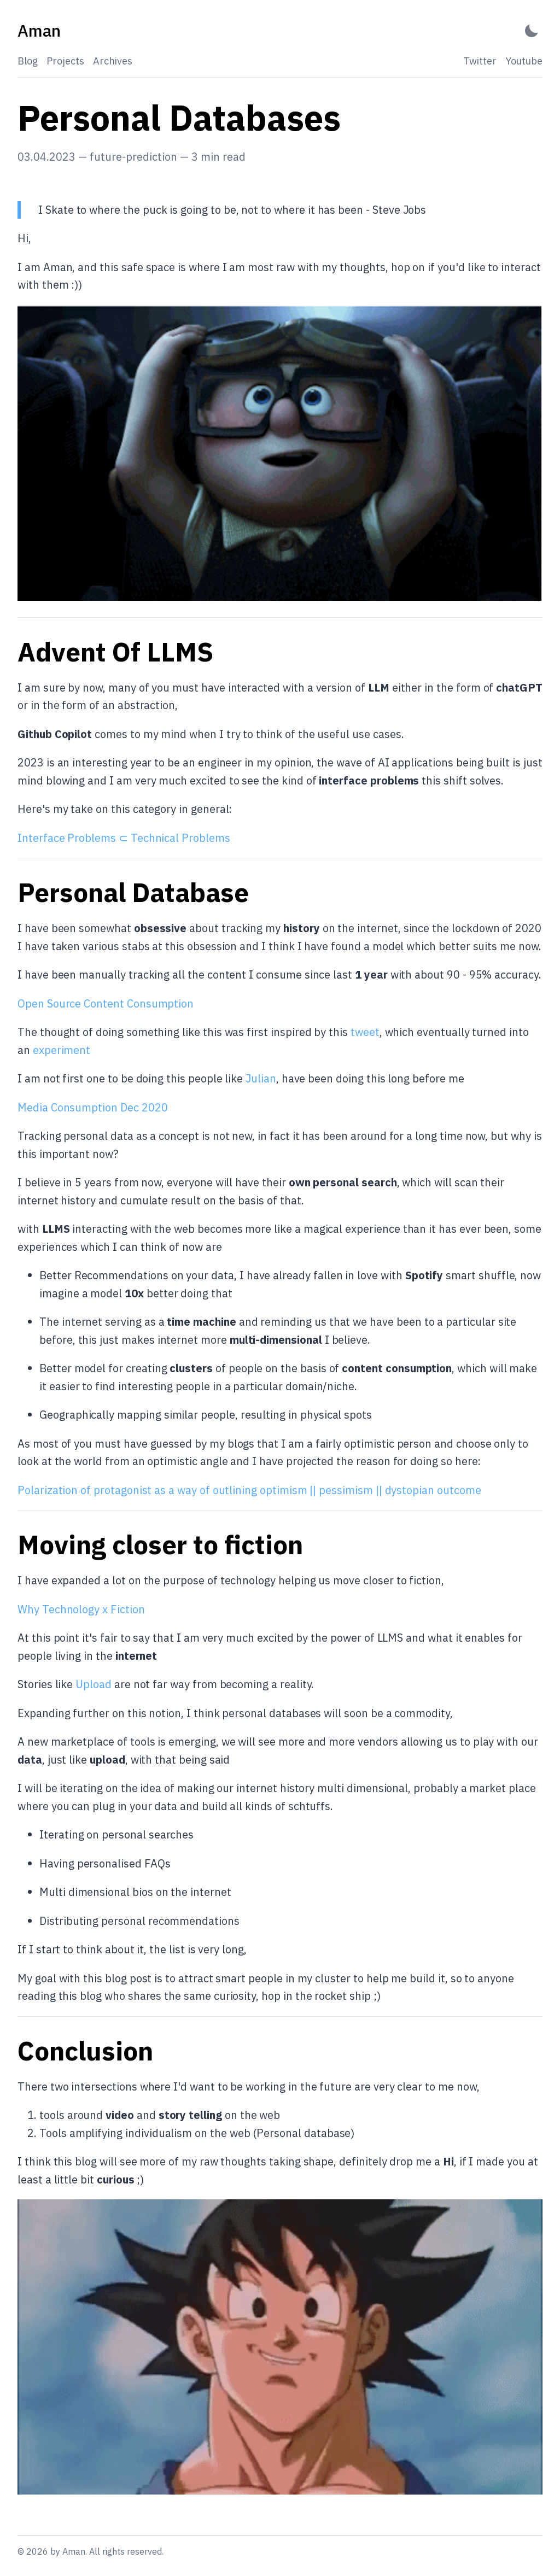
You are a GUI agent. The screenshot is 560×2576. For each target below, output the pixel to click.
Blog (28, 61)
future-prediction (133, 156)
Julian (261, 1078)
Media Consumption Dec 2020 (92, 1107)
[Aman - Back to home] (39, 30)
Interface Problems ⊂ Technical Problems (124, 837)
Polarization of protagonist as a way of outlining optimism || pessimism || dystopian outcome (249, 1490)
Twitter (480, 61)
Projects (65, 61)
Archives (112, 61)
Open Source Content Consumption (106, 1003)
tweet (365, 1031)
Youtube (523, 61)
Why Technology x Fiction (81, 1609)
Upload (93, 1684)
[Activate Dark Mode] (531, 31)
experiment (61, 1050)
